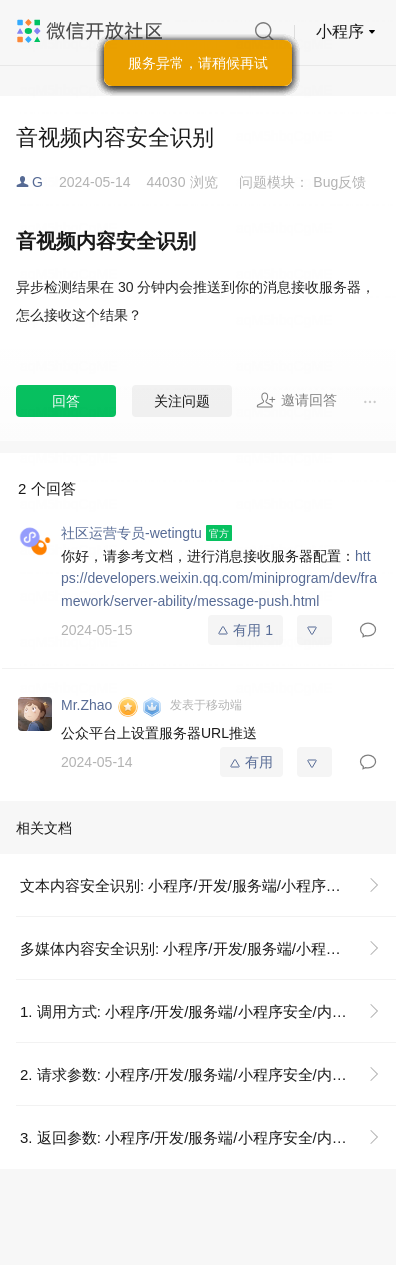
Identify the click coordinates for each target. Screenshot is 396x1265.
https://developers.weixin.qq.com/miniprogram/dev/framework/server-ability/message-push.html (219, 578)
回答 (66, 401)
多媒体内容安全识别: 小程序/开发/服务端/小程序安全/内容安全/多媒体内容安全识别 (208, 948)
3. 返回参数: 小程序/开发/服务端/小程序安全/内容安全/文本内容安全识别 (208, 1137)
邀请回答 (296, 400)
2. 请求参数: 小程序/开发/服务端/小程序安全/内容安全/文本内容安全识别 (208, 1074)
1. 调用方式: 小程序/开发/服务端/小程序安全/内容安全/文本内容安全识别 (208, 1011)
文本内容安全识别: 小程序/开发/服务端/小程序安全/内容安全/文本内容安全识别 (208, 885)
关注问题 (182, 401)
